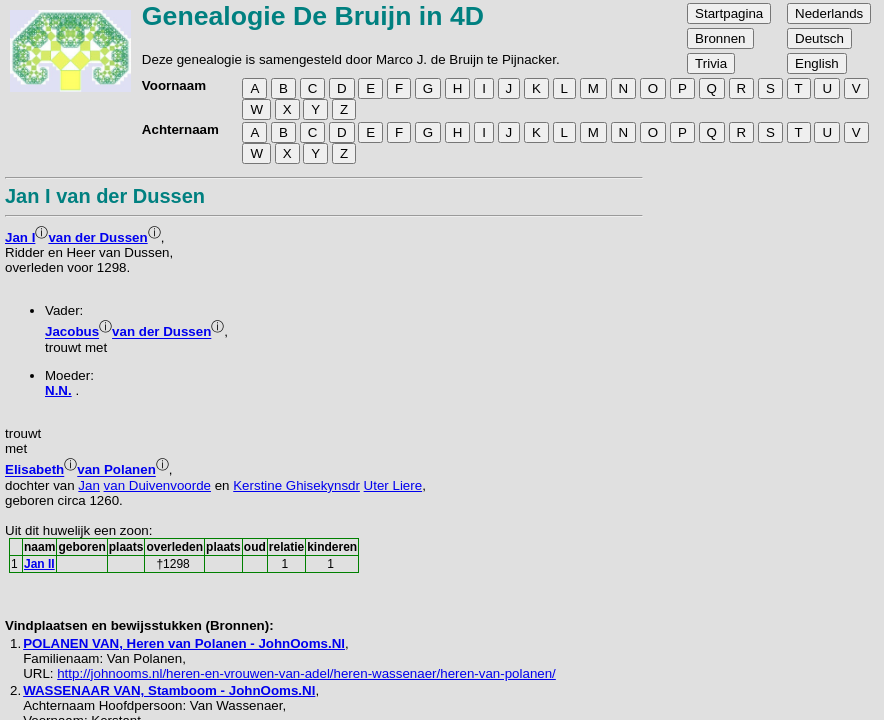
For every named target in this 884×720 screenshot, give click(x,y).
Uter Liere (393, 485)
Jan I (20, 237)
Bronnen (720, 38)
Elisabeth (34, 470)
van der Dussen (97, 237)
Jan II (39, 564)
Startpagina (729, 13)
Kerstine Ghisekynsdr (296, 485)
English (817, 63)
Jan (89, 485)
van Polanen (116, 470)
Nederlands (829, 13)
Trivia (711, 63)
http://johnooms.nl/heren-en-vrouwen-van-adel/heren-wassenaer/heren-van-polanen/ (306, 673)
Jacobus (72, 332)
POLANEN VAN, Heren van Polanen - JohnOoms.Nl (184, 643)
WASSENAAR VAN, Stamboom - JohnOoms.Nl (169, 690)
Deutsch (819, 38)
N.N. (58, 390)
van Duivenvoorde (157, 485)
